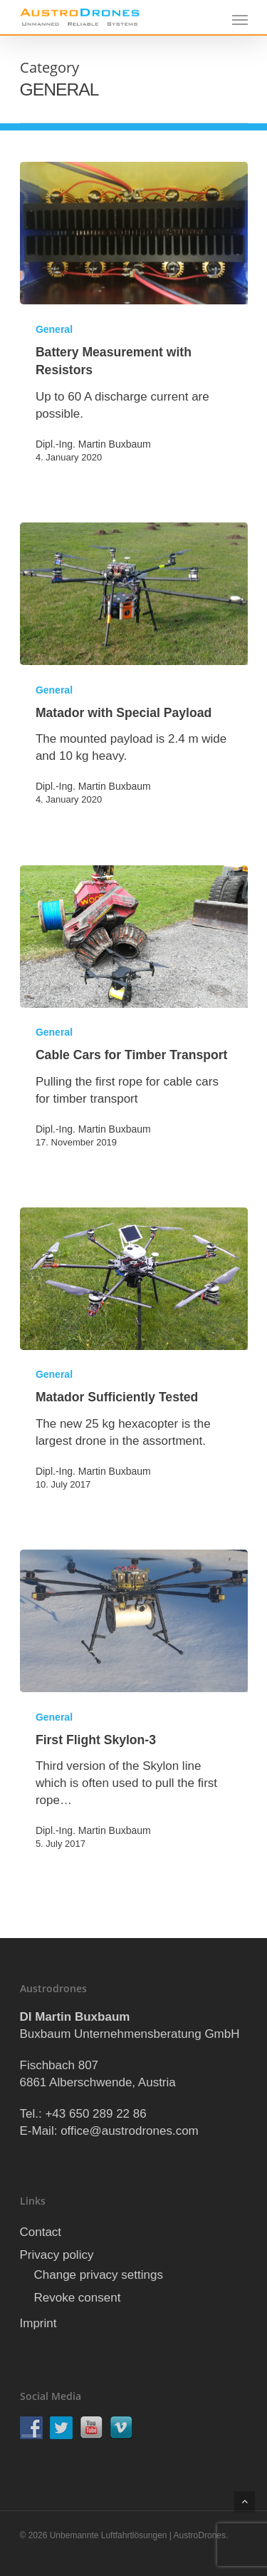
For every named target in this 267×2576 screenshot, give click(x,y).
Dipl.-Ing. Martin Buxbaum (93, 444)
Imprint (38, 2323)
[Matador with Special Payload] (134, 593)
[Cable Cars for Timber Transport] (134, 936)
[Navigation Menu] (240, 19)
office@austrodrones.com (130, 2131)
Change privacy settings (98, 2275)
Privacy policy (57, 2255)
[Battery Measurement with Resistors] (134, 233)
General (54, 329)
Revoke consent (77, 2297)
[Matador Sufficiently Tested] (134, 1278)
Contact (41, 2232)
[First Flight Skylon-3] (134, 1621)
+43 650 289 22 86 (95, 2114)
